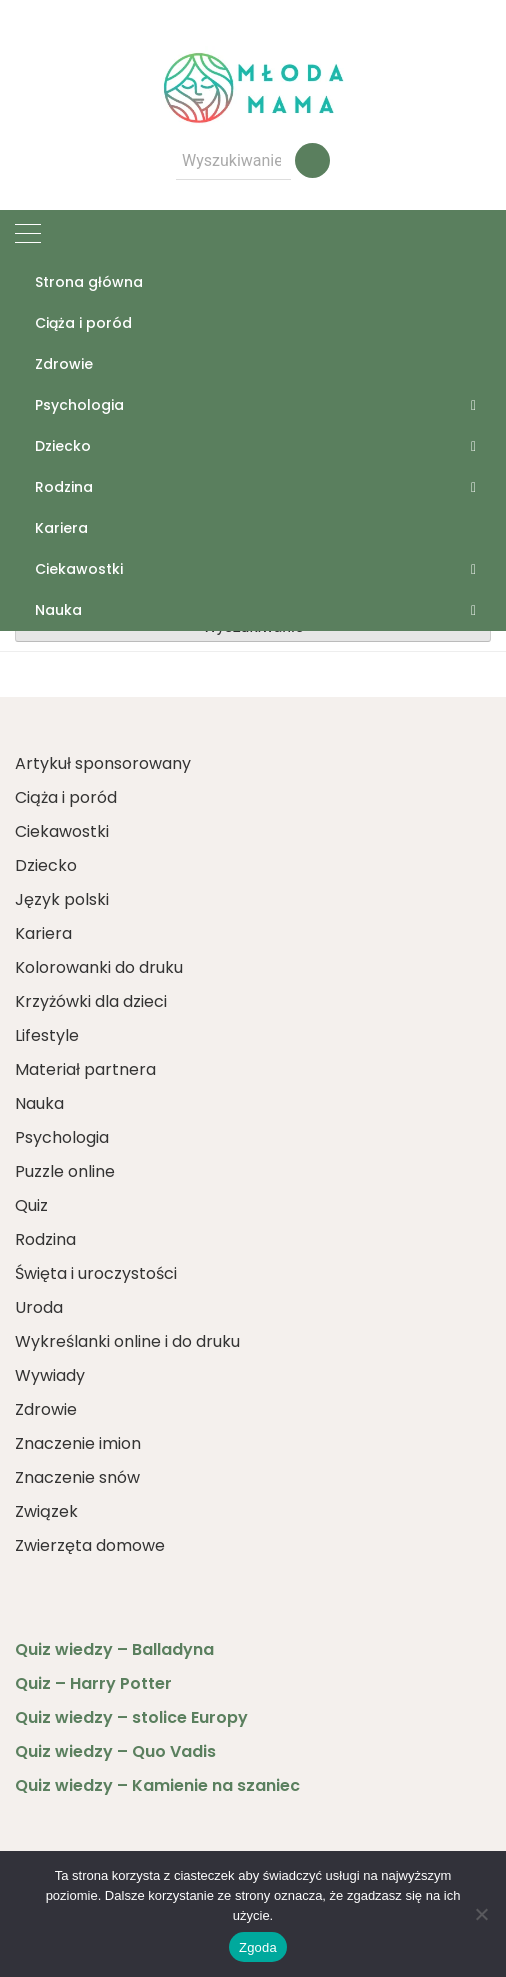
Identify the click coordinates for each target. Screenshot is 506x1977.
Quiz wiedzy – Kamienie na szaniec (157, 1785)
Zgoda (258, 1947)
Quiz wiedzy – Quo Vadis (115, 1751)
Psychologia (79, 405)
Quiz (31, 1205)
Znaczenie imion (78, 1443)
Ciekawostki (79, 569)
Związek (46, 1511)
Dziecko (63, 446)
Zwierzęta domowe (90, 1545)
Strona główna (89, 282)
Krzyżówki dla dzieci (91, 1001)
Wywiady (50, 1375)
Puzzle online (65, 1171)
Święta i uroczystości (96, 1273)
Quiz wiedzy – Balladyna (114, 1649)
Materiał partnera (85, 1069)
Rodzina (64, 487)
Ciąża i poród (83, 323)
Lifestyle (47, 1035)
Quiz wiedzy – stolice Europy (131, 1717)
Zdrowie (64, 364)
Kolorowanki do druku (99, 967)
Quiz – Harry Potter (93, 1683)
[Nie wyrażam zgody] (481, 1914)
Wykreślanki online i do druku (127, 1341)
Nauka (58, 610)
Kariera (61, 528)
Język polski (62, 899)
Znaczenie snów (77, 1477)
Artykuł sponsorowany (103, 763)
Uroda (39, 1307)
